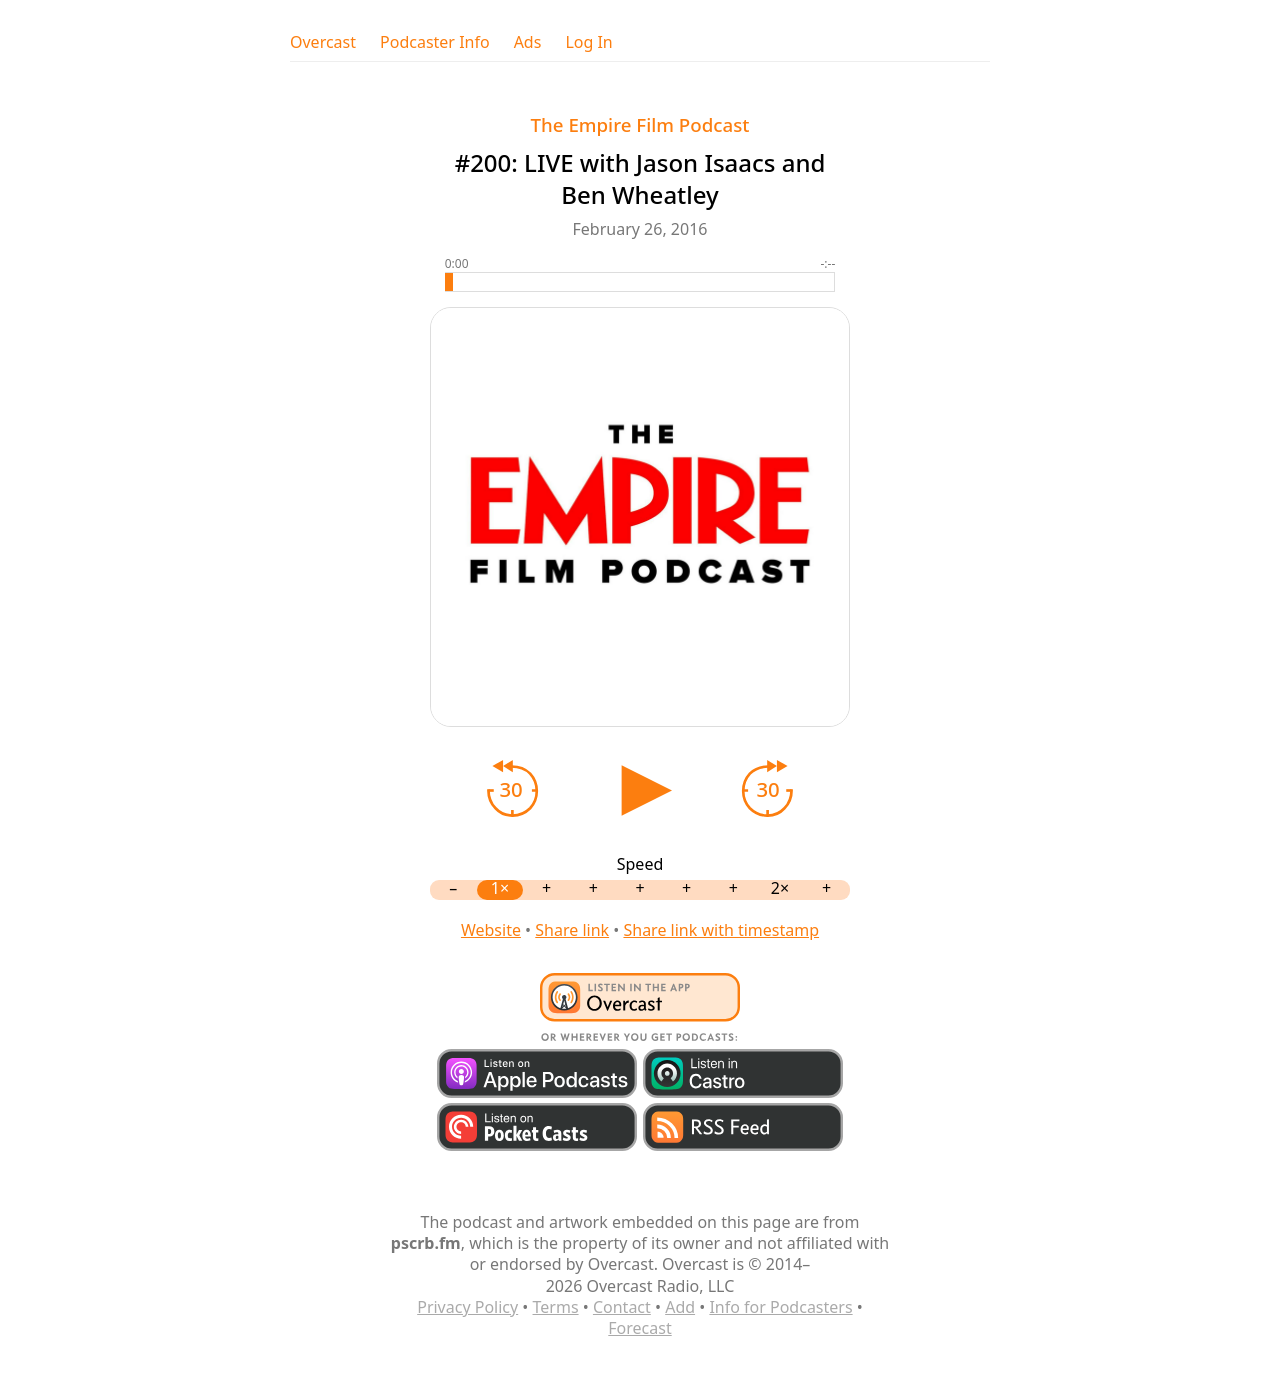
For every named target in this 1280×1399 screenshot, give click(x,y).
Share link (572, 930)
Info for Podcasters (780, 1307)
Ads (528, 42)
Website (491, 930)
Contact (622, 1307)
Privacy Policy (467, 1307)
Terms (556, 1307)
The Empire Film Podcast (640, 124)
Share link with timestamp (721, 930)
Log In (588, 42)
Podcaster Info (435, 42)
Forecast (639, 1328)
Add (680, 1307)
